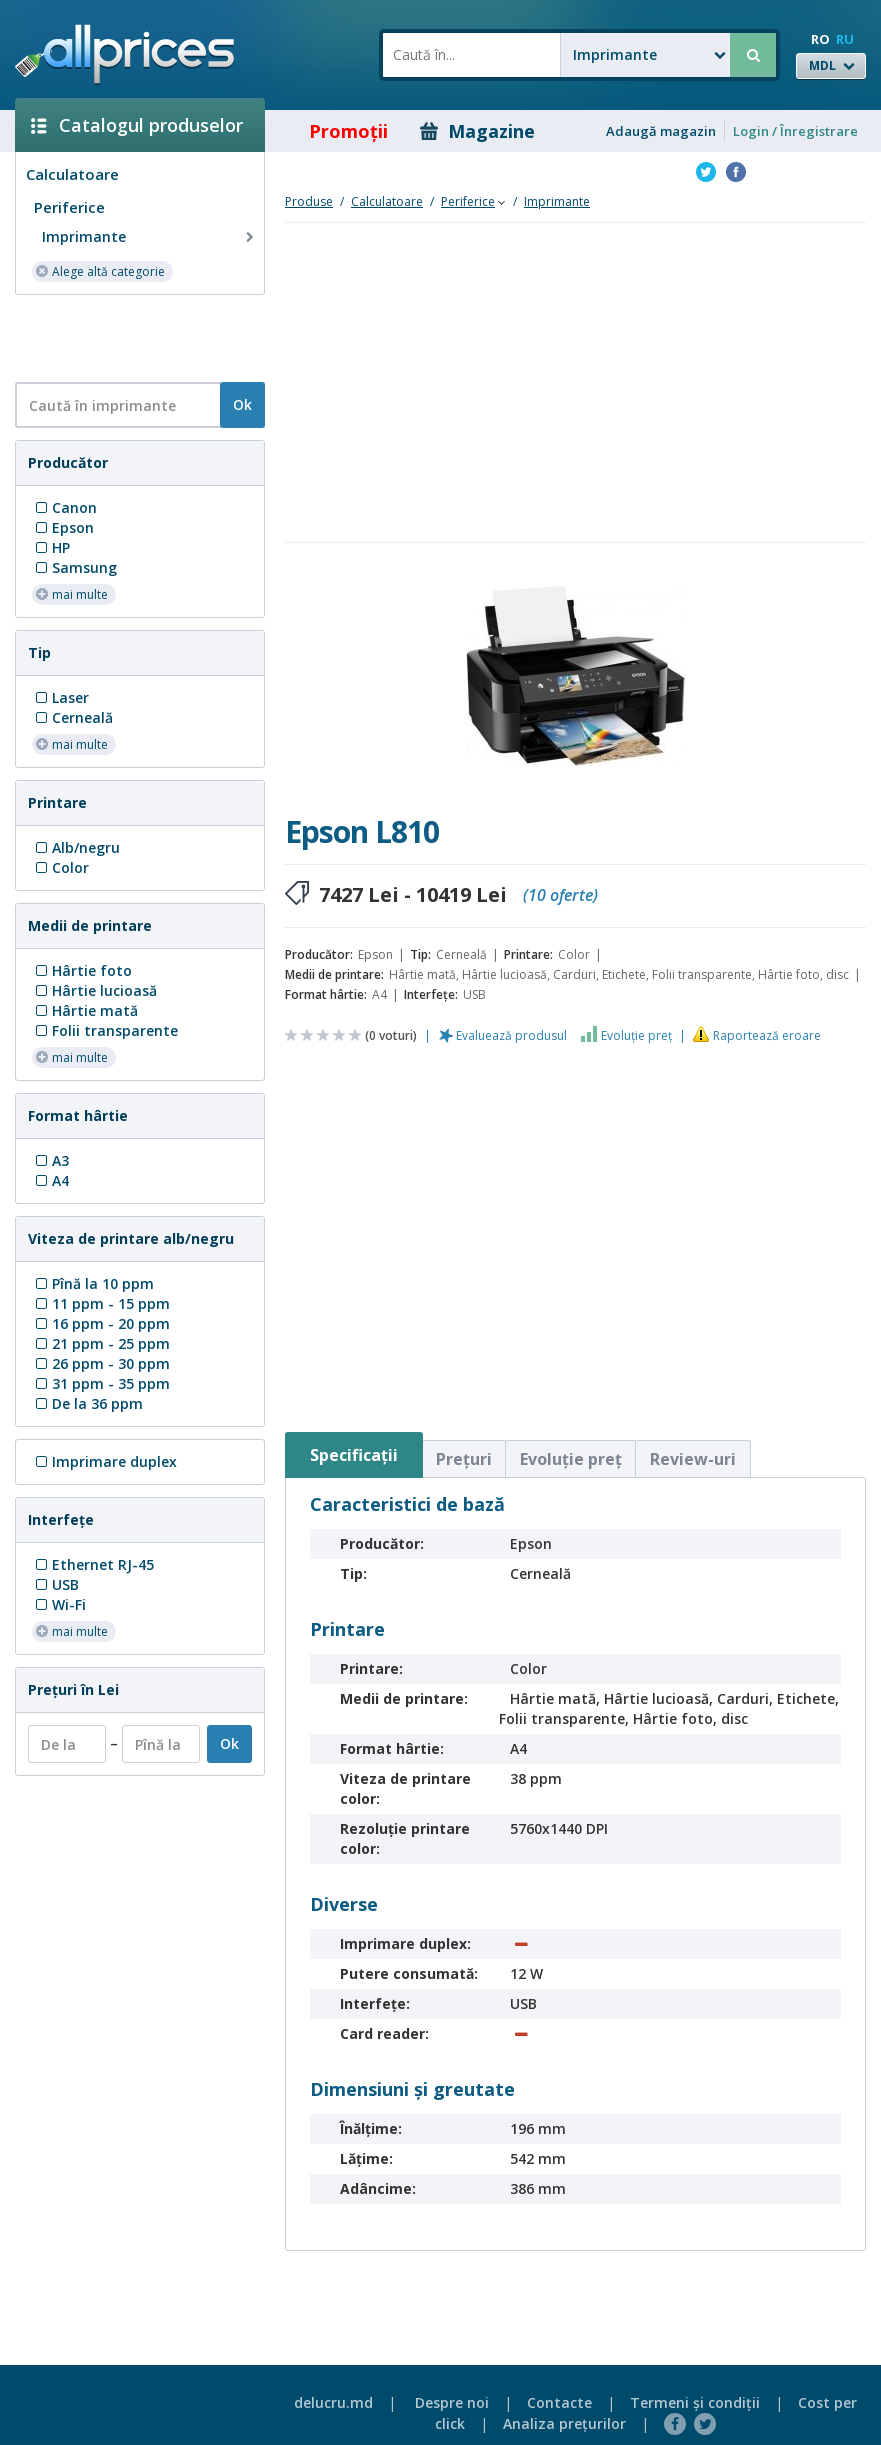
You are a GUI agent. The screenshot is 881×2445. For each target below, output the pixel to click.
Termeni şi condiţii (695, 2402)
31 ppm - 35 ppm (101, 1383)
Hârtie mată (85, 1010)
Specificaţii (354, 1455)
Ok (242, 404)
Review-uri (693, 1459)
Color (60, 867)
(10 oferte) (560, 895)
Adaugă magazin (661, 131)
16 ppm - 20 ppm (101, 1323)
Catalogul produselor (137, 125)
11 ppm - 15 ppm (101, 1303)
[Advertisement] (132, 337)
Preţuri (464, 1459)
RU (845, 39)
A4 (50, 1180)
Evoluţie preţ (636, 1035)
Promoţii (334, 131)
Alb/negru (76, 847)
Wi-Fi (59, 1604)
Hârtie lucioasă (94, 990)
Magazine (477, 131)
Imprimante (150, 237)
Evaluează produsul (511, 1035)
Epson (63, 527)
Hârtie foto (82, 970)
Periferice (69, 207)
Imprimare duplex (104, 1461)
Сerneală (72, 717)
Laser (60, 697)
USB (55, 1584)
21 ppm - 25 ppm (101, 1343)
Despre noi (452, 2402)
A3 (50, 1160)
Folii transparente (105, 1030)
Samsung (74, 567)
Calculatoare (72, 174)
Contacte (559, 2402)
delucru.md (333, 2402)
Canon (64, 507)
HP (51, 547)
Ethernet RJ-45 (93, 1564)
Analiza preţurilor (564, 2423)
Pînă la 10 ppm (93, 1283)
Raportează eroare (767, 1035)
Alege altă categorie (100, 270)
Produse (309, 201)
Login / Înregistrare (795, 131)
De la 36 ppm (87, 1403)
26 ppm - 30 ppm (101, 1363)
